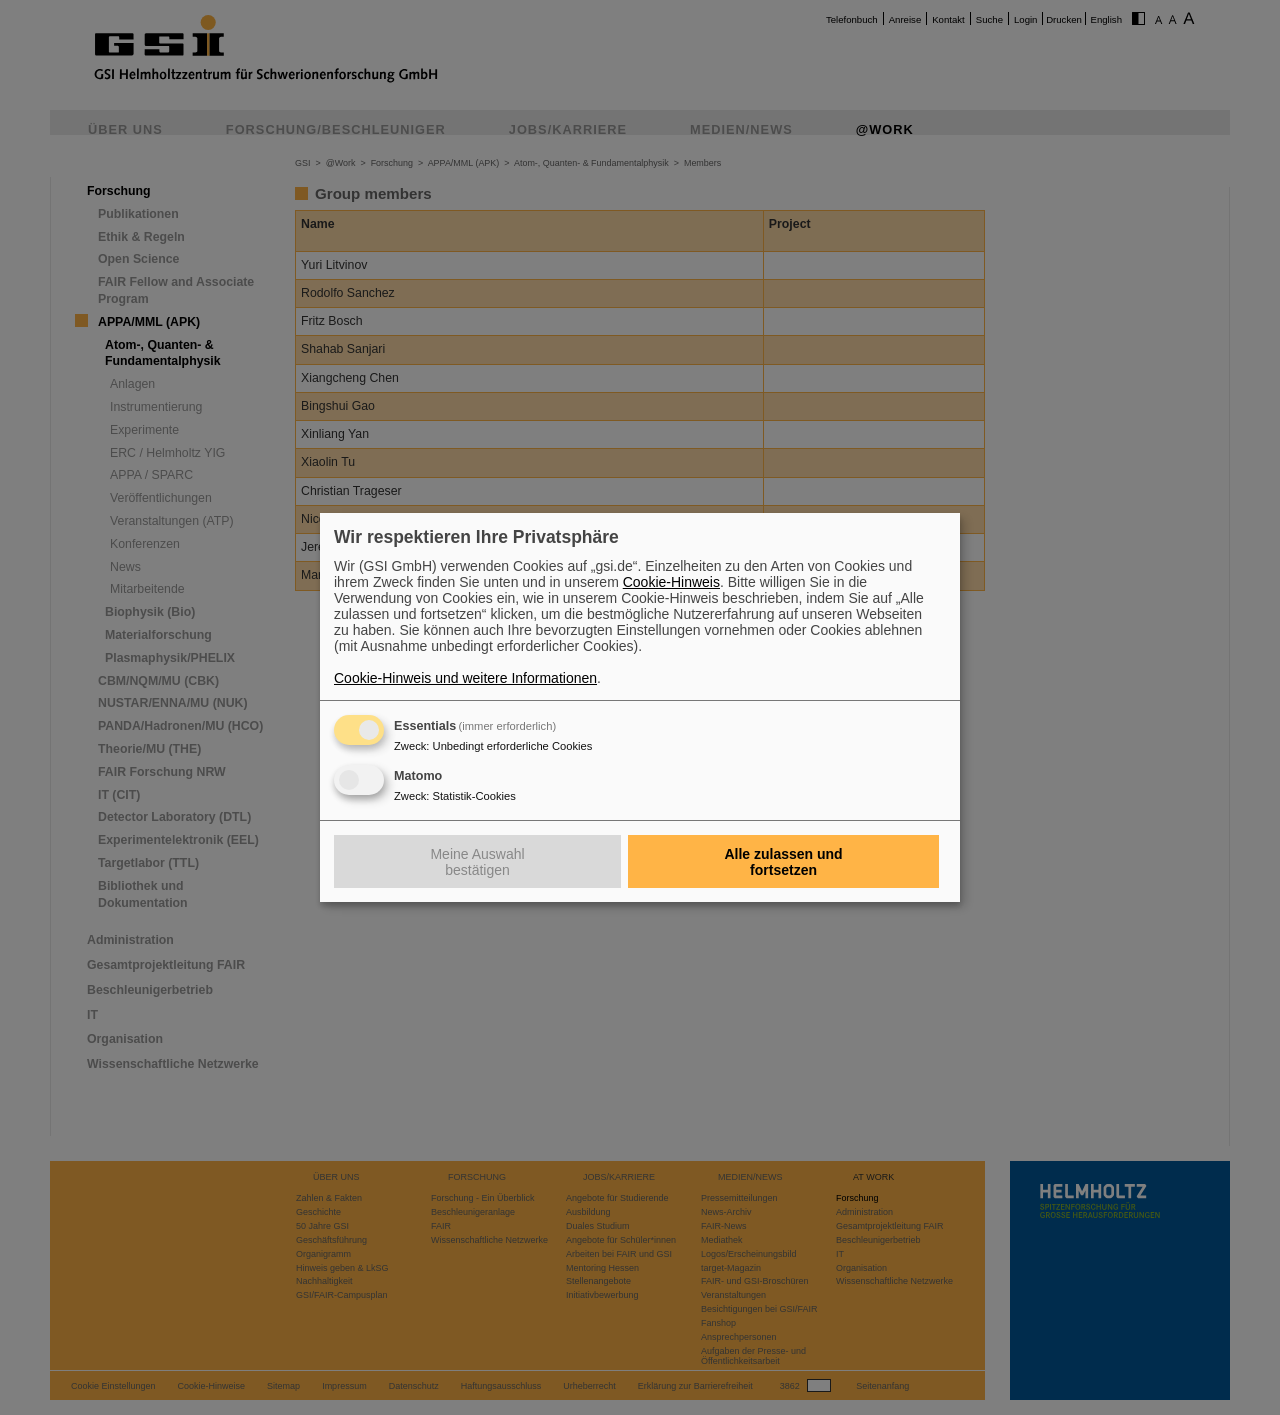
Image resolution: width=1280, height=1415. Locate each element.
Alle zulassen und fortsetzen (783, 862)
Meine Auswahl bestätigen (477, 862)
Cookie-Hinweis (671, 582)
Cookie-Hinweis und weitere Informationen (465, 678)
